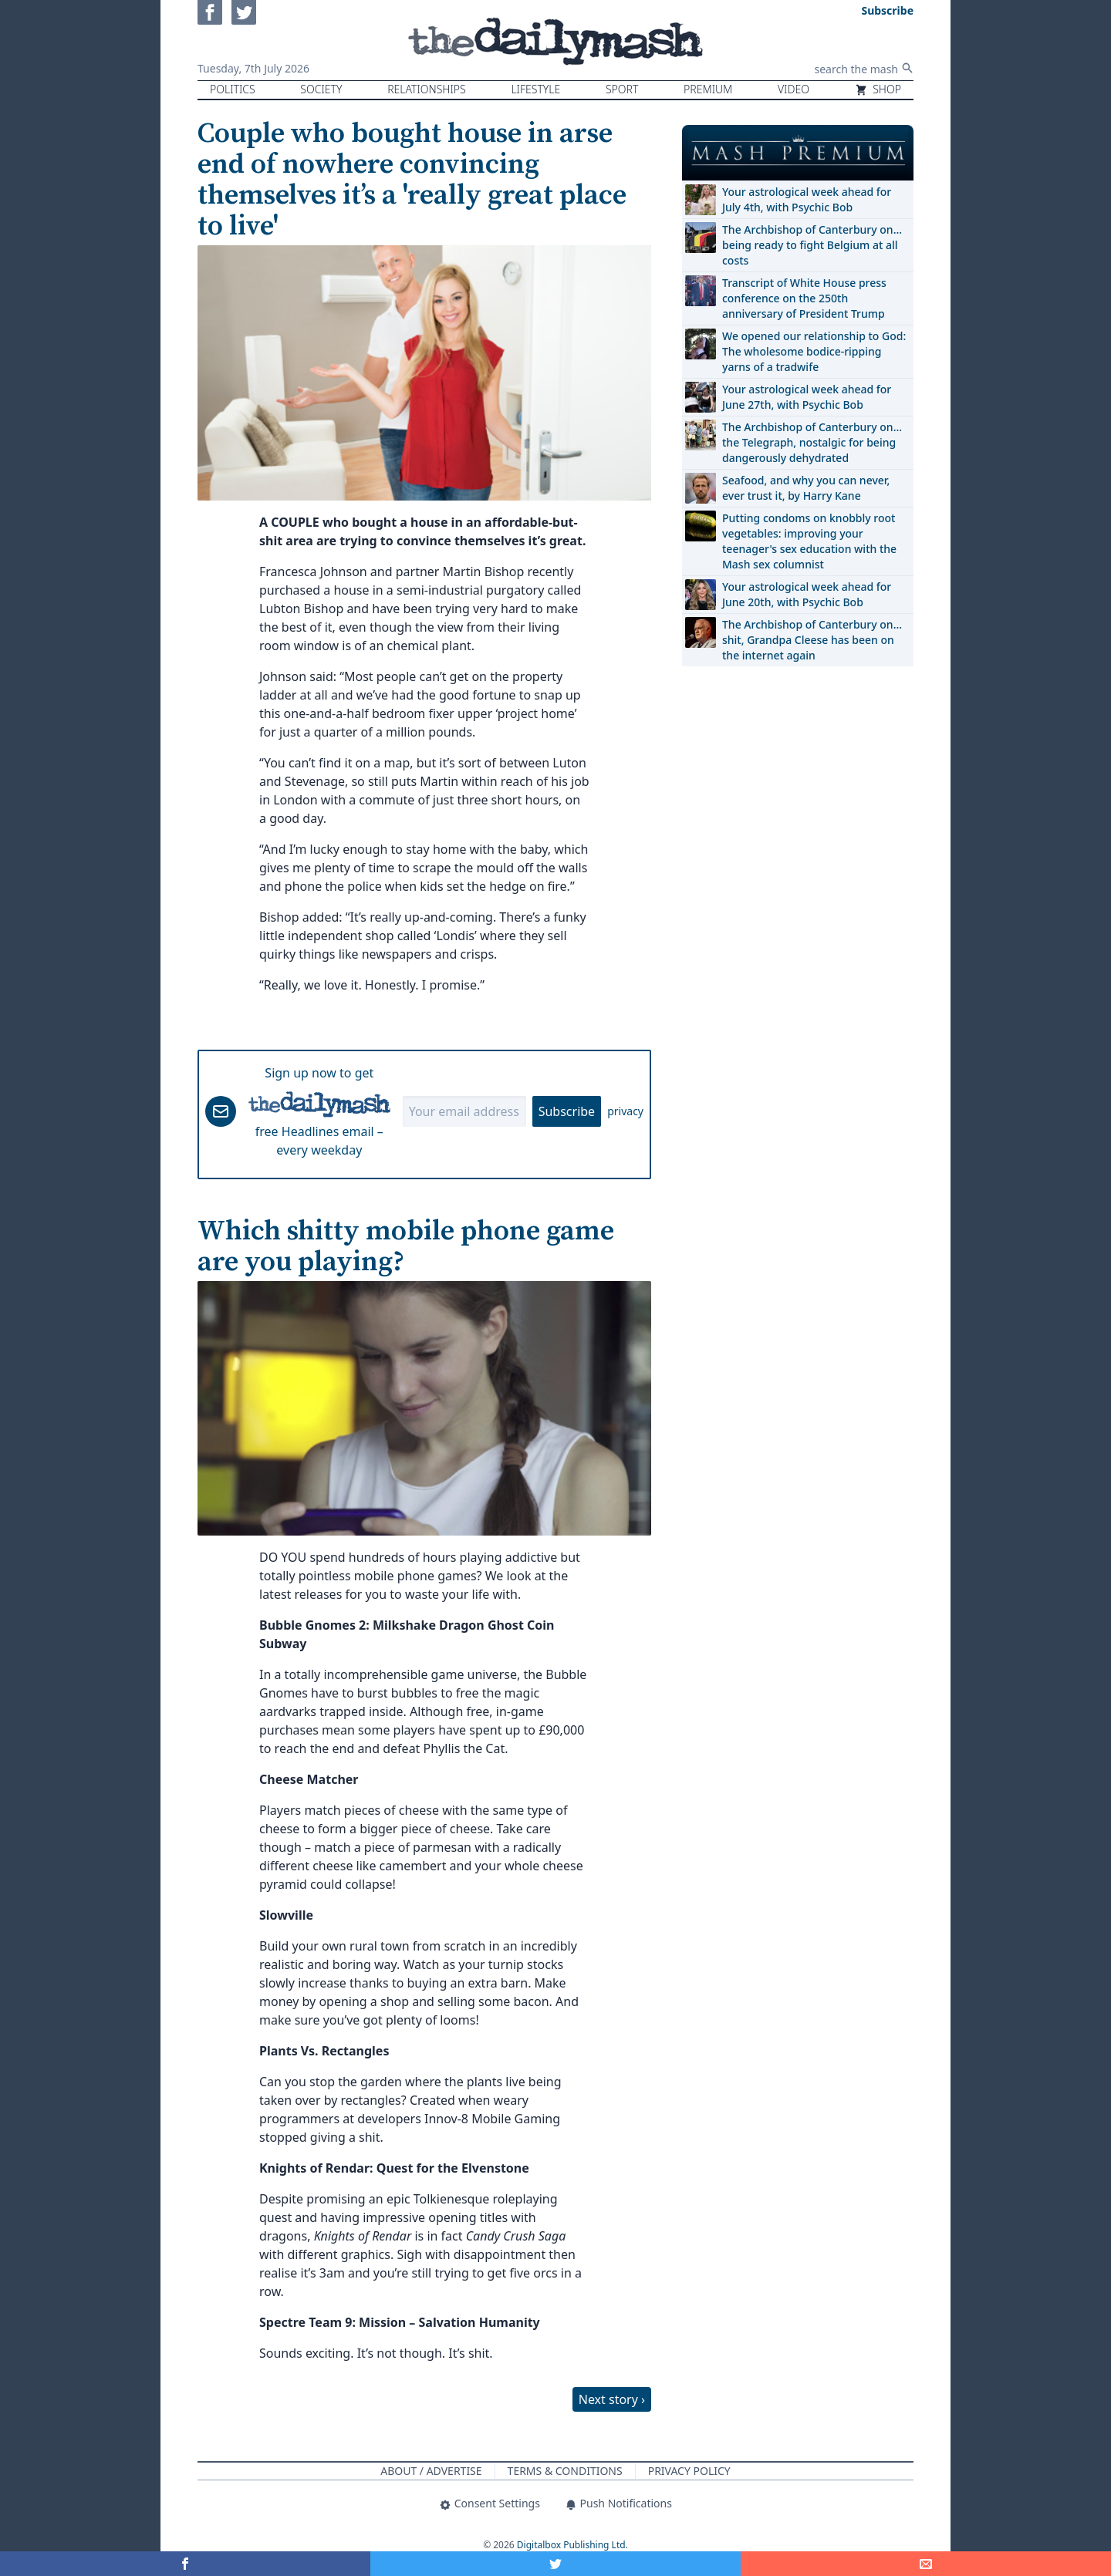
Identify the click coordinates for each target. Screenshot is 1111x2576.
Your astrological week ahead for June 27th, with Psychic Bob (806, 397)
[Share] (926, 2563)
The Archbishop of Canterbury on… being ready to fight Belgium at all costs (812, 245)
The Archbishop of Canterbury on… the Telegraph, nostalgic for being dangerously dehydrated (812, 442)
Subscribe (567, 1111)
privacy (625, 1111)
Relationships (426, 89)
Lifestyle (535, 89)
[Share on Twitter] (555, 2563)
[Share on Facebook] (185, 2563)
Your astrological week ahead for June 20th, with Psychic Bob (806, 594)
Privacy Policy (689, 2470)
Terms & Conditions (565, 2470)
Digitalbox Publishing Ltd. (572, 2544)
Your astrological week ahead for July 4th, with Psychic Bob (806, 199)
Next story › (612, 2399)
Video (793, 89)
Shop (878, 89)
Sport (622, 89)
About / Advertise (430, 2470)
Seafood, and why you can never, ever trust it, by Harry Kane (806, 488)
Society (321, 89)
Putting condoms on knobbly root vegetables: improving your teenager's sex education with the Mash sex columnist (809, 541)
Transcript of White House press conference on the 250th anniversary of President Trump (804, 298)
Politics (232, 89)
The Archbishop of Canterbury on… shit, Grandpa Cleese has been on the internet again (812, 640)
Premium (708, 89)
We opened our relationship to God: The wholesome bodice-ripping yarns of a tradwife (814, 351)
